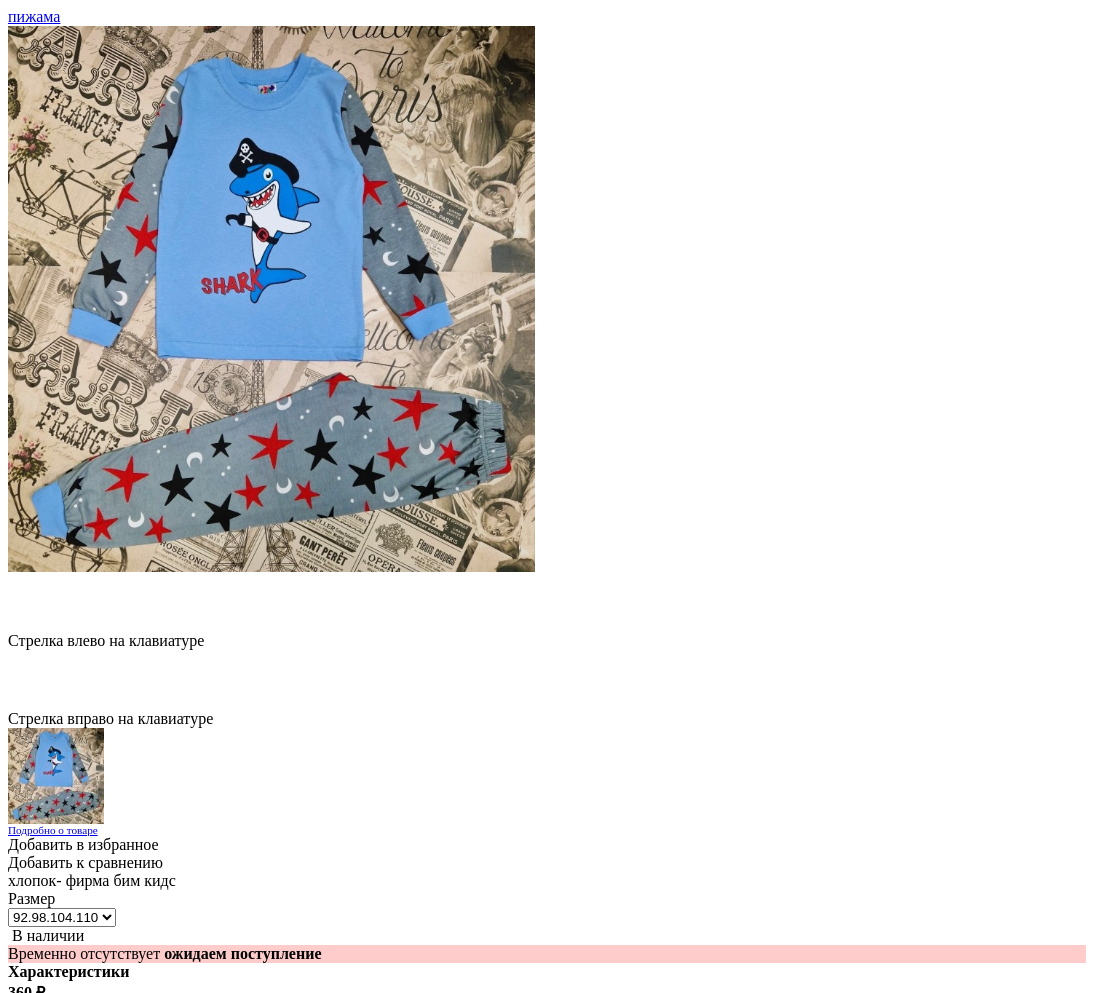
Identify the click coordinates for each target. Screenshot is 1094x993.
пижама (34, 16)
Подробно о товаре (53, 830)
